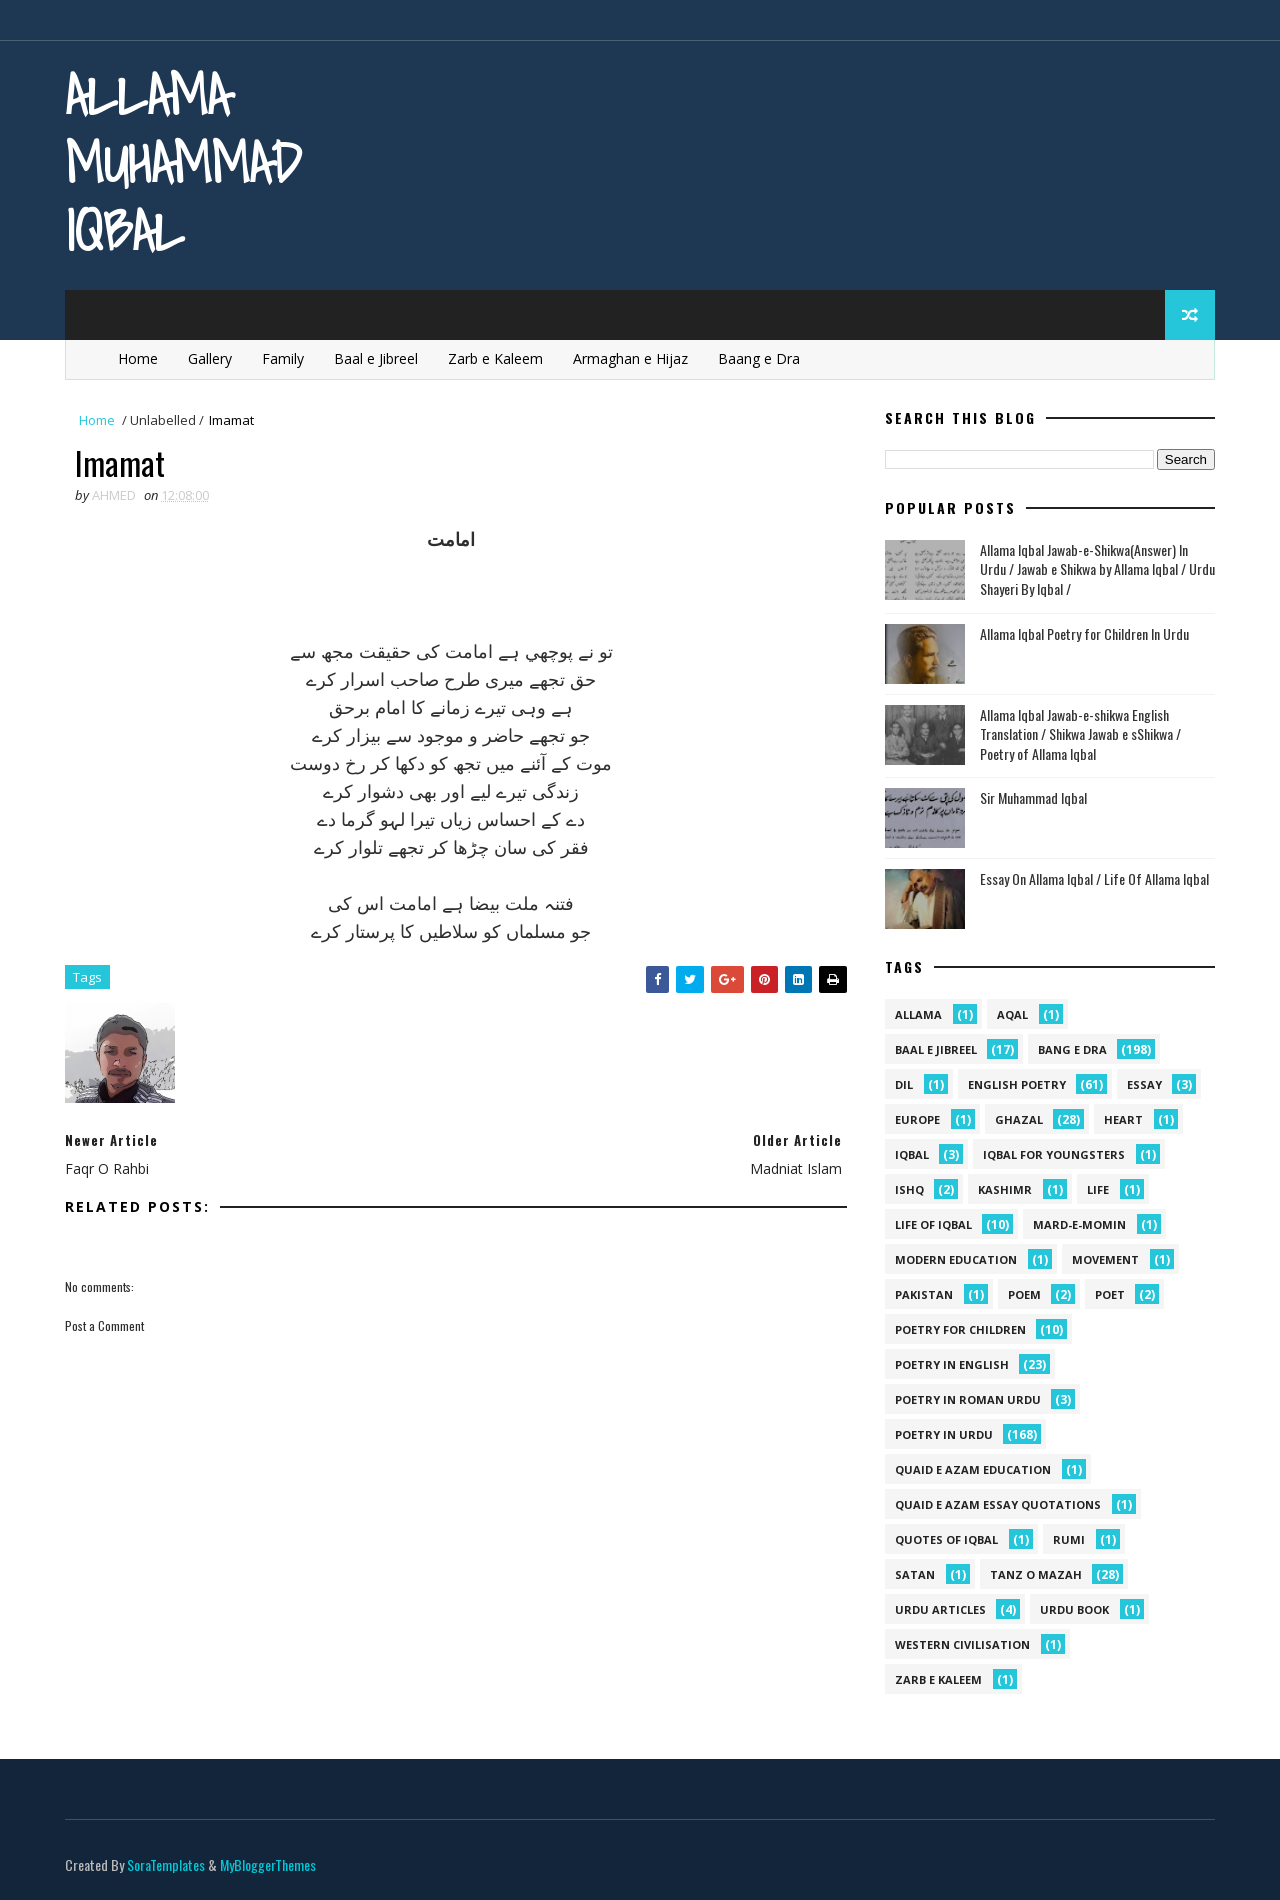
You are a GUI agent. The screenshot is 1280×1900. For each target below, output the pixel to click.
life (1098, 1189)
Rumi (1069, 1539)
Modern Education (956, 1259)
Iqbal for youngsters (1054, 1154)
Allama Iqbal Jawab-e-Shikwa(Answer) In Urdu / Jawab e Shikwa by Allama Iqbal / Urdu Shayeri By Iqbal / (1097, 569)
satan (915, 1574)
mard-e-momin (1079, 1224)
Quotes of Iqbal (946, 1539)
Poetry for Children (960, 1329)
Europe (917, 1119)
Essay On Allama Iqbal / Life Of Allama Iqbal (1094, 878)
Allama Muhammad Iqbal (183, 162)
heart (1123, 1119)
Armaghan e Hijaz (630, 358)
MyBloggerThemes (268, 1864)
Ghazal (1019, 1119)
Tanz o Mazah (1036, 1574)
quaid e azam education (973, 1469)
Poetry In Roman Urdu (968, 1399)
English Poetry (1017, 1084)
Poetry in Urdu (944, 1434)
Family (283, 358)
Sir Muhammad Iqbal (1033, 797)
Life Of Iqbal (933, 1224)
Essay (1144, 1084)
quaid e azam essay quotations (998, 1504)
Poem (1024, 1294)
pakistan (924, 1294)
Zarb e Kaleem (495, 358)
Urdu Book (1074, 1609)
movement (1105, 1259)
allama (918, 1014)
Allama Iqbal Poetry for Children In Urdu (1084, 633)
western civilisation (962, 1644)
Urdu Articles (940, 1609)
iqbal (912, 1154)
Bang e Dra (1072, 1049)
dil (904, 1084)
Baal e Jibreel (376, 358)
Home (138, 358)
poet (1110, 1294)
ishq (909, 1189)
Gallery (210, 358)
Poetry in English (952, 1364)
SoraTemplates (166, 1864)
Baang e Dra (759, 358)
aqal (1012, 1014)
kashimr (1005, 1189)
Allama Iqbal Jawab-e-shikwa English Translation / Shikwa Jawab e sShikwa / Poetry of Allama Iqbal (1080, 734)
